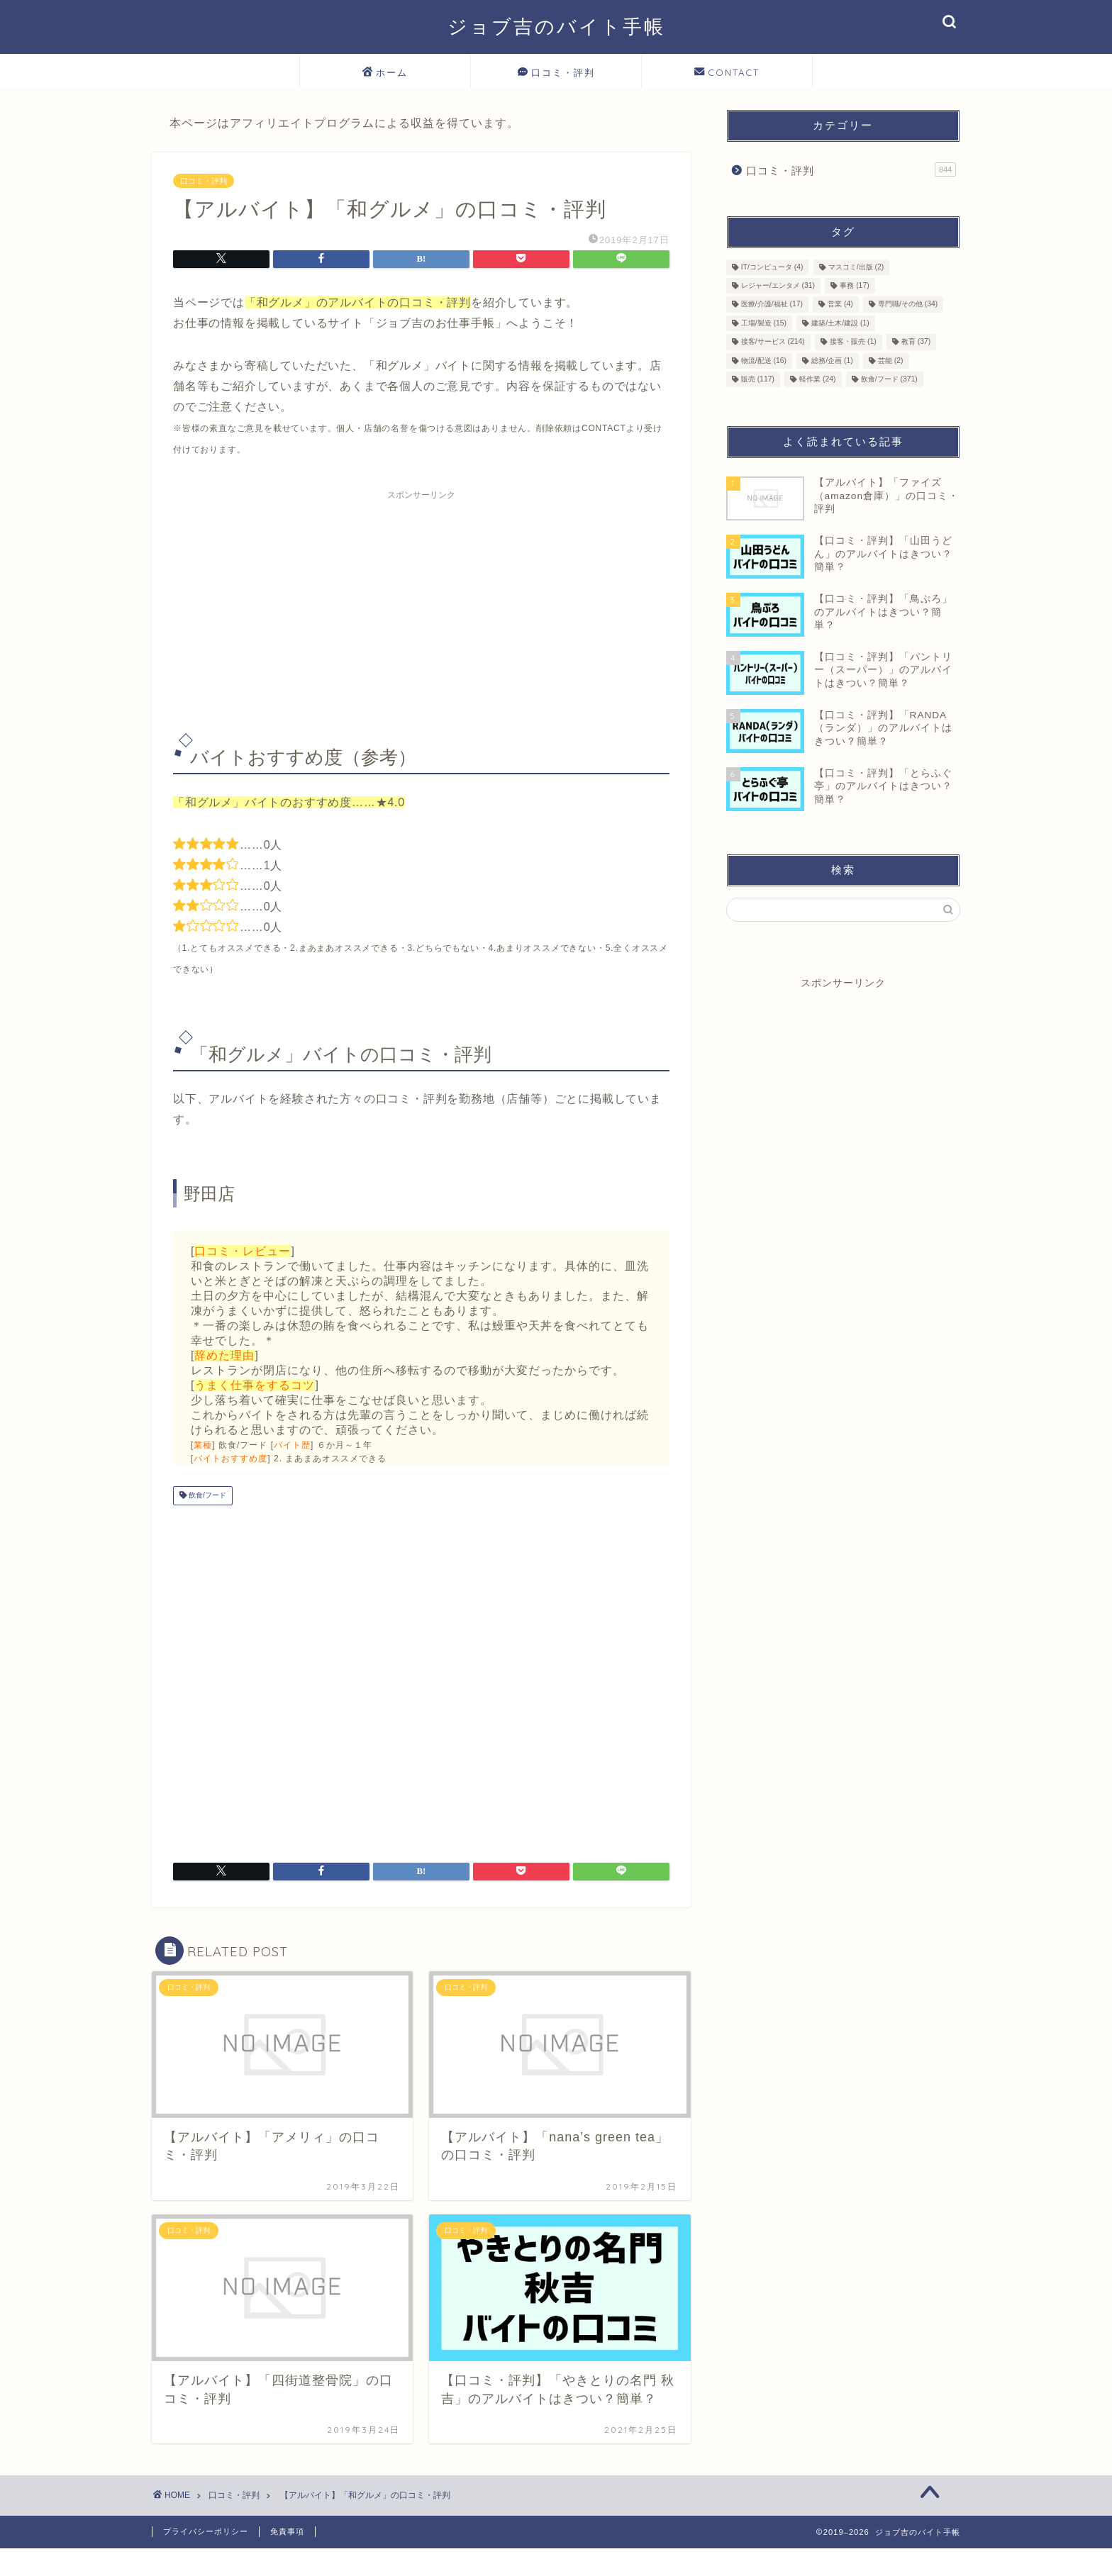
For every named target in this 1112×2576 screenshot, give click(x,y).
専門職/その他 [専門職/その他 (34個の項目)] (908, 304)
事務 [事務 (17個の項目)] (854, 285)
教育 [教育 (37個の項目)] (915, 342)
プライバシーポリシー (205, 2531)
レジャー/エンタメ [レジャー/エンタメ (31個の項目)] (778, 285)
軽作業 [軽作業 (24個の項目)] (817, 379)
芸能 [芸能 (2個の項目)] (890, 360)
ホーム (385, 73)
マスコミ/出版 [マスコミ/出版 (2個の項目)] (856, 267)
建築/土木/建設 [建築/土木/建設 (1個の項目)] (840, 323)
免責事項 (287, 2531)
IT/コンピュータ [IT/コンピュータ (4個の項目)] (772, 267)
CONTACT (727, 73)
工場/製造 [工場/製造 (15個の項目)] (763, 323)
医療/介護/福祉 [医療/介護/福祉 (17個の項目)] (772, 304)
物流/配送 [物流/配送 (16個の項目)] (763, 360)
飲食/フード (206, 1496)
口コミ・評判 (556, 73)
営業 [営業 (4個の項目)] (840, 304)
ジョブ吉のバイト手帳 (556, 26)
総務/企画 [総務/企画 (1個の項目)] (831, 360)
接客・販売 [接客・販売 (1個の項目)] (853, 342)
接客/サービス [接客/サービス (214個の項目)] (773, 342)
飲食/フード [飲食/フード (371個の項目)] (889, 379)
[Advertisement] (421, 606)
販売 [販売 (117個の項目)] (757, 379)
